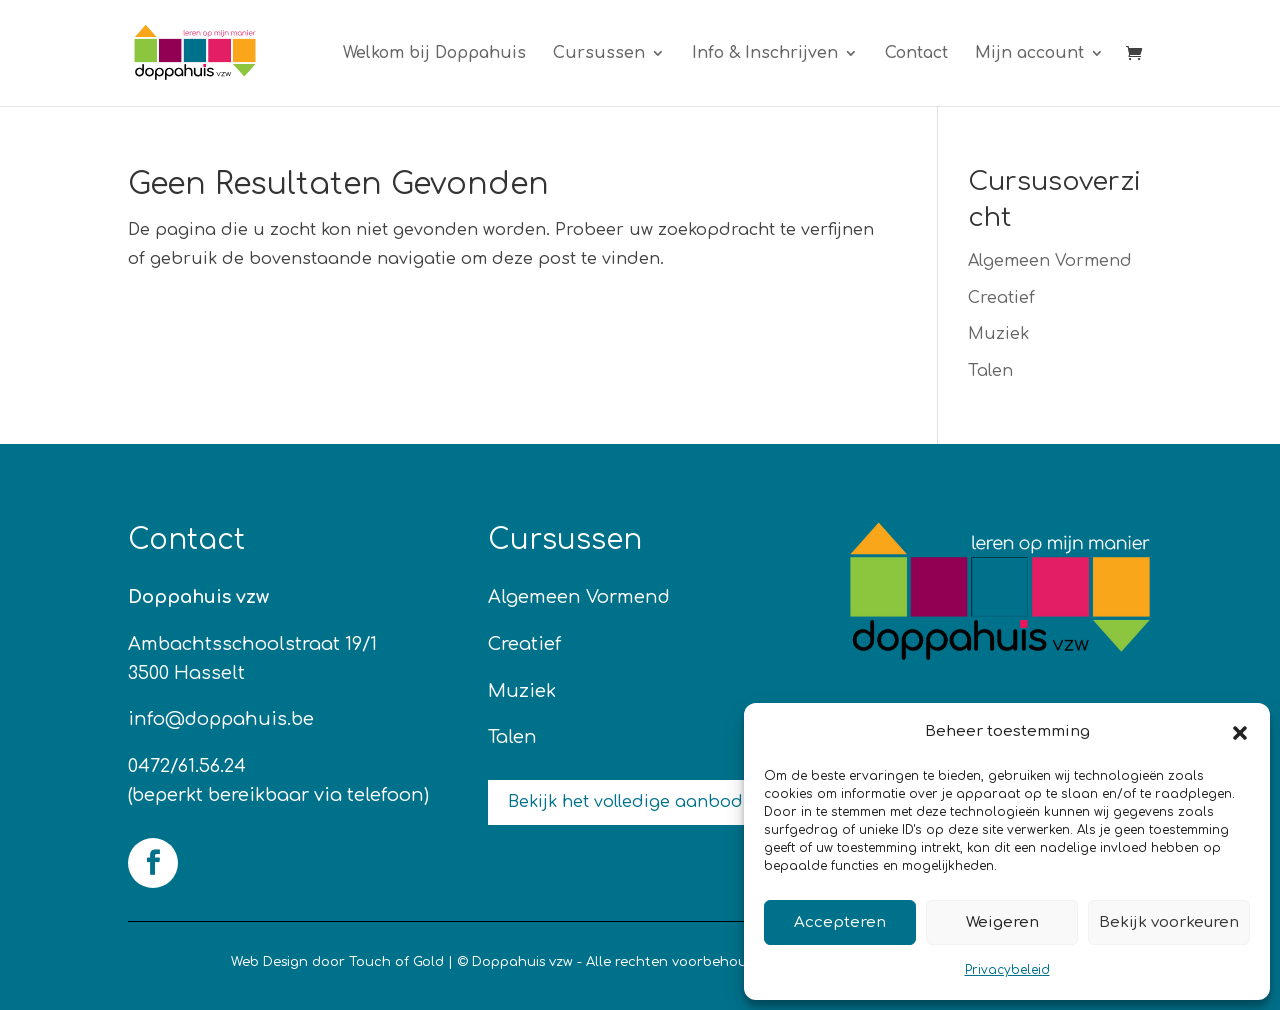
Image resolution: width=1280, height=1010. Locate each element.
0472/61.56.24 (187, 766)
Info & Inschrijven (765, 54)
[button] (1240, 733)
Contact (916, 54)
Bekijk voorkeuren (1169, 922)
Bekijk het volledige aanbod (625, 802)
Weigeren (1002, 922)
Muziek (998, 334)
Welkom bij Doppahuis (434, 54)
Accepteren (840, 922)
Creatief (1001, 298)
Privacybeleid (1007, 970)
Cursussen (599, 54)
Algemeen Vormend (1050, 261)
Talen (990, 371)
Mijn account (1029, 54)
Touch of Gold (396, 962)
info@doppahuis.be (221, 719)
